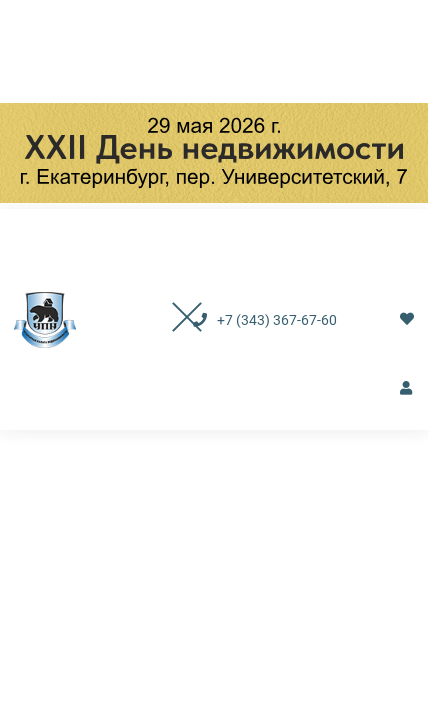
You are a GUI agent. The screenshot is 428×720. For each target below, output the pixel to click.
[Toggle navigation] (166, 319)
